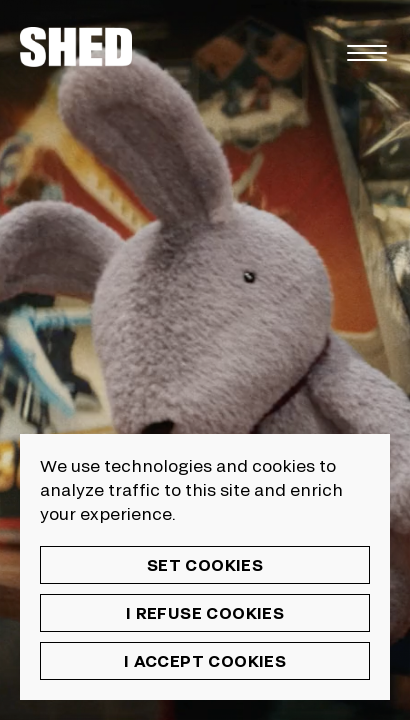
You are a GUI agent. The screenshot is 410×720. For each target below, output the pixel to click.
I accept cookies (205, 660)
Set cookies (205, 564)
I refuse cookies (205, 612)
